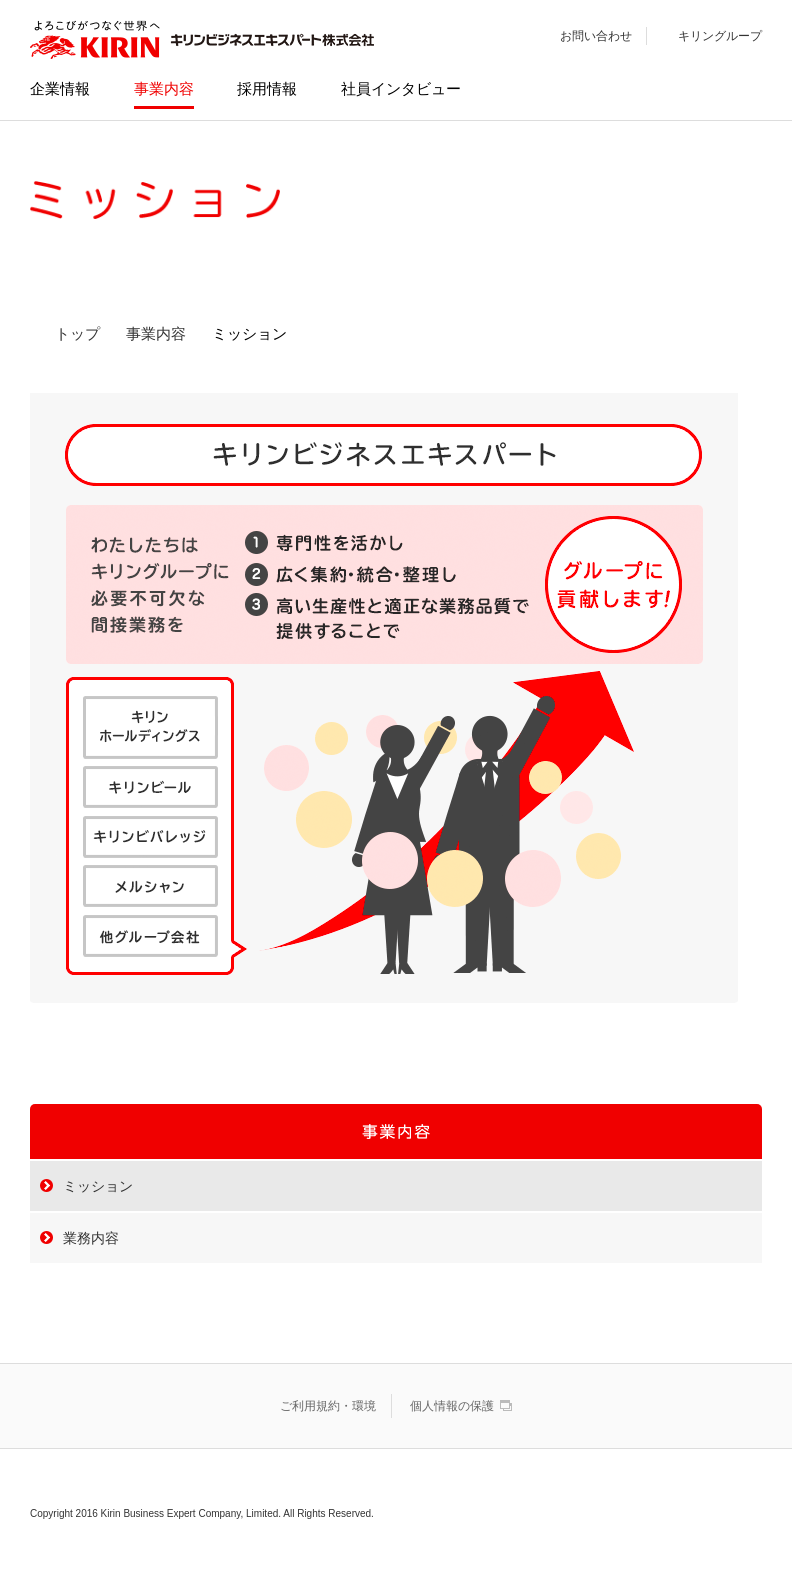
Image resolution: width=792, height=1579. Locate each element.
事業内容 (156, 333)
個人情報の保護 (452, 1406)
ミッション (98, 1186)
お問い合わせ (596, 36)
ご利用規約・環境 (328, 1406)
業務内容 (91, 1238)
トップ (77, 333)
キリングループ (720, 36)
